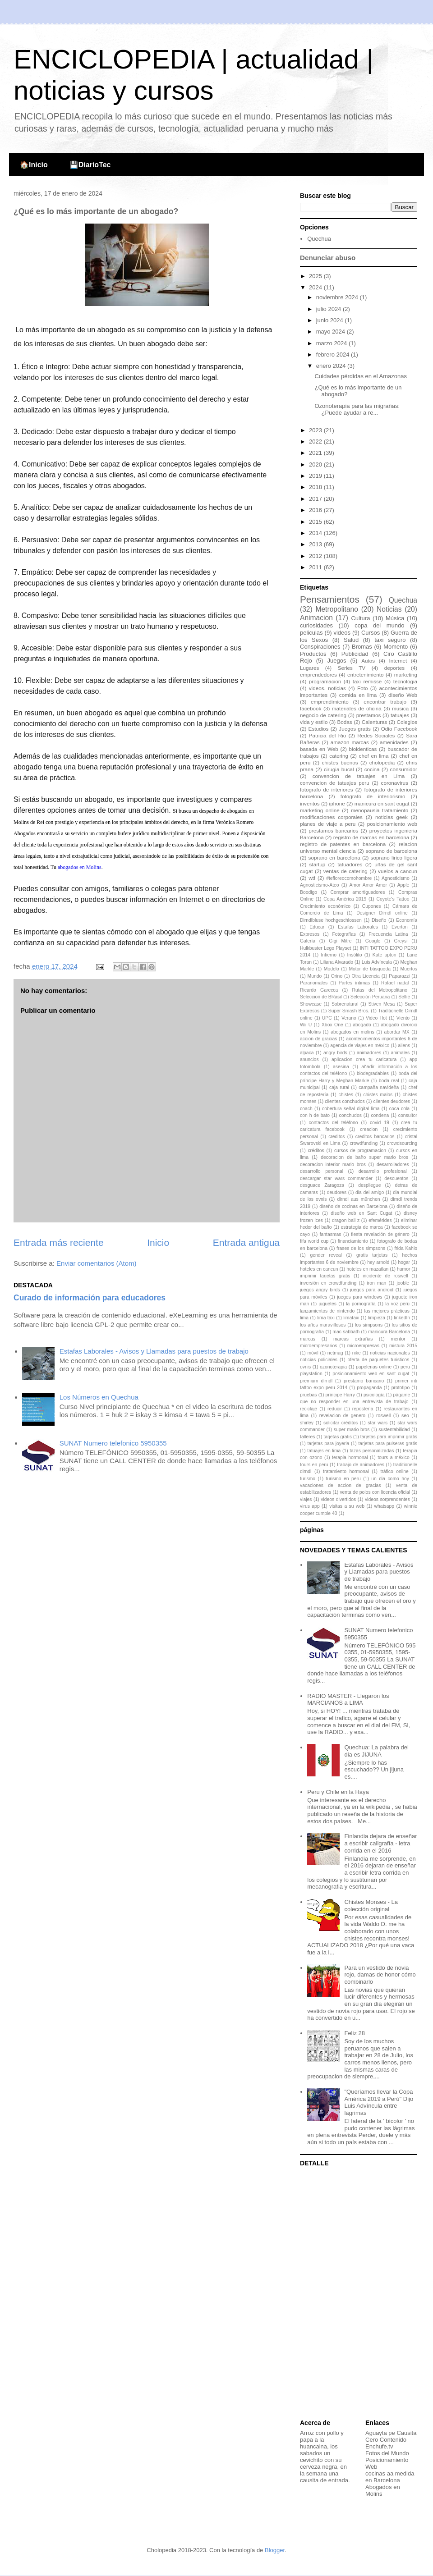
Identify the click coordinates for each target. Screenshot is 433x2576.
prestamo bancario (364, 1380)
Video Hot (376, 1018)
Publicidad (355, 653)
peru (405, 1366)
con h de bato (315, 1115)
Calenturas (374, 722)
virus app (310, 1506)
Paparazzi (399, 976)
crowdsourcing (402, 1143)
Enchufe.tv (379, 2446)
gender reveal (325, 1255)
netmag (335, 1352)
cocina (372, 769)
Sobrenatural (345, 1004)
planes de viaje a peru (327, 824)
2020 (316, 464)
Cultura (360, 618)
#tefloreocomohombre (349, 878)
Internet (398, 660)
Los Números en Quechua (99, 1397)
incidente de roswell (385, 1275)
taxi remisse (367, 681)
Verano (348, 1018)
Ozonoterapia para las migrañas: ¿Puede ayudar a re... (357, 409)
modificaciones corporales (331, 817)
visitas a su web (346, 1506)
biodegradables (373, 1073)
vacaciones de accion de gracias (340, 1485)
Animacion (316, 618)
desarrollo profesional (383, 1171)
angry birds (335, 1052)
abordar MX (397, 1031)
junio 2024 (330, 320)
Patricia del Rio (327, 735)
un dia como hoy (390, 1478)
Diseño (379, 920)
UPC (327, 1018)
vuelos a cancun (397, 871)
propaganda (369, 1387)
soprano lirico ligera (394, 857)
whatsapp (384, 1506)
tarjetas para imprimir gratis (388, 1436)
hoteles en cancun (319, 1269)
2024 (316, 287)
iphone (337, 803)
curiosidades (316, 625)
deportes (394, 668)
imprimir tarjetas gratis (325, 1275)
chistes (346, 1094)
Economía (406, 920)
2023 (316, 430)
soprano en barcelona (334, 857)
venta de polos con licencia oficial (375, 1492)
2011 (316, 567)
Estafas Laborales (358, 926)
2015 (316, 521)
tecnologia (405, 681)
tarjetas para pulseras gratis (387, 1443)
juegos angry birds (320, 1289)
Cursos (370, 632)
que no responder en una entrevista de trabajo (354, 1401)
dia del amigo (369, 1192)
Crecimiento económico (325, 906)
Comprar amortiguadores (358, 892)
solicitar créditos (340, 1422)
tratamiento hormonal (346, 1471)
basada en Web (319, 749)
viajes (306, 1499)
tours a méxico (394, 1457)
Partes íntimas (354, 982)
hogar (404, 1262)
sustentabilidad (394, 1429)
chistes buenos (340, 762)
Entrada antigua (246, 1242)
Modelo (331, 968)
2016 (316, 510)
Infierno (328, 954)
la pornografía (361, 1303)
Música (395, 618)
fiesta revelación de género (380, 1234)
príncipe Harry (340, 1394)
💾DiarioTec (90, 165)
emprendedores (318, 674)
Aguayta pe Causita (390, 2433)
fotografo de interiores (326, 789)
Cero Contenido (385, 2439)
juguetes (327, 1303)
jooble (402, 1283)
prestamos (368, 715)
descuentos (396, 1178)
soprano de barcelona (391, 851)
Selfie (404, 996)
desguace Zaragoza (322, 1185)
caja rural (339, 1087)
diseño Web (402, 695)
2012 (316, 556)
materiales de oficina (357, 708)
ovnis (305, 1366)
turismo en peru (343, 1478)
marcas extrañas (353, 1338)
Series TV (351, 668)
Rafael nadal (395, 982)
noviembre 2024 (338, 297)
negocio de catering (323, 715)
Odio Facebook (399, 729)
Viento (403, 1018)
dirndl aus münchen (358, 1199)
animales (400, 1052)
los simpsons (368, 1324)
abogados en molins (352, 1031)
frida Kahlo (405, 1248)
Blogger (275, 2550)
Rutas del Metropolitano (379, 990)
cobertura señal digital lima (351, 1108)
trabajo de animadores (360, 1464)
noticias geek (391, 817)
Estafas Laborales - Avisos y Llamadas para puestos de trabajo (154, 1351)
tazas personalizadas (372, 1450)
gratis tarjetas (371, 1255)
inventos (310, 803)
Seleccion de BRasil (321, 996)
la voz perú (397, 1303)
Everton (400, 926)
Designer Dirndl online (381, 913)
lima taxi (326, 1317)
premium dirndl (316, 1380)
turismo (307, 1478)
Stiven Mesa (381, 1004)
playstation (311, 1373)
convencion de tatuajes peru (334, 783)
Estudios (319, 729)
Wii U (306, 1024)
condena (380, 1115)
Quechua (319, 238)
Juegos (336, 660)
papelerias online (374, 1366)
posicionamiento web (392, 824)
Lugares (309, 668)
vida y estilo (313, 722)
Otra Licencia (366, 976)
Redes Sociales (376, 735)
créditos (316, 1150)
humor (403, 1269)
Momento (395, 646)
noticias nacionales (390, 1352)
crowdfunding (364, 1143)
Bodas (344, 722)
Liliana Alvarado (336, 962)
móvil (312, 1352)
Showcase (311, 1004)
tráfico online (394, 1471)
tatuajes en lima (324, 1450)
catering (338, 756)
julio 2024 (329, 309)
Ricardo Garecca (319, 990)
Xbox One (332, 1024)
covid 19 (379, 1122)
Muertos (409, 968)
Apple (403, 885)
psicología (374, 1394)
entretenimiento (365, 674)
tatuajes (400, 715)
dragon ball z (345, 1220)
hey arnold (378, 1262)
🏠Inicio (34, 165)
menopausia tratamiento (380, 810)
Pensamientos (329, 599)
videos (341, 632)
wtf (312, 878)
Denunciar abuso (327, 257)
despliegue (369, 1185)
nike (356, 1352)
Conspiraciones (320, 646)
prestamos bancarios (333, 830)
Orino (336, 976)
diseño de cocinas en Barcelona (353, 1206)
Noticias (389, 609)
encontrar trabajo (385, 702)
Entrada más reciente (59, 1242)
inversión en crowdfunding (328, 1283)
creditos (336, 1136)
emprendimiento (330, 702)
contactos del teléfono (333, 1122)
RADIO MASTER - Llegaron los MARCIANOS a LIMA (348, 1700)
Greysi (401, 940)
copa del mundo (379, 625)
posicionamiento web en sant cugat (370, 1373)
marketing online (320, 810)
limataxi (351, 1317)
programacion (325, 681)
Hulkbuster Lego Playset (325, 948)
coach (306, 1108)
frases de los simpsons (360, 1248)
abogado (362, 1024)
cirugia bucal (339, 769)
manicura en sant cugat (382, 803)
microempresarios (318, 1345)
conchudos (350, 1115)
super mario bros (351, 1429)
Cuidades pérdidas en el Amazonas (360, 376)
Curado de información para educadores (90, 1297)
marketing (405, 674)
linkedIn (402, 1317)
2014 (316, 533)
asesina (341, 1066)
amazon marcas (350, 742)
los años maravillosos (322, 1324)
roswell (383, 1415)
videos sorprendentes (387, 1499)
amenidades (394, 742)
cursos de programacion (360, 1150)
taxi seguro (389, 639)
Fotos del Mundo (387, 2453)
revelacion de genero (342, 1415)
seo (405, 1415)
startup (317, 864)
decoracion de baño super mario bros (364, 1157)
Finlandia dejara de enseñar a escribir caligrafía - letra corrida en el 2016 (380, 1843)
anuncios (309, 1059)
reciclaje (308, 1408)
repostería (362, 1408)
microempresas (363, 1345)
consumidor (403, 769)
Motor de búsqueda (370, 968)
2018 (316, 487)
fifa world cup (314, 1241)
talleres (307, 1436)
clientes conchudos (345, 1101)
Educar (316, 926)
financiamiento (353, 1241)
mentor (398, 1338)
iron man (377, 1283)
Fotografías (344, 934)
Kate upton (384, 954)
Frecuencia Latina (388, 934)
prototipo (401, 1387)
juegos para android (371, 1289)
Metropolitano (336, 609)
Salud (351, 639)
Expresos (309, 934)
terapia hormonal (350, 1457)
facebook (310, 708)
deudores (336, 1192)
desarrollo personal (321, 1171)
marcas (307, 1338)
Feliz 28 (354, 2033)
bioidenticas (363, 749)
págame (401, 1394)
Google (373, 940)
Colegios (407, 722)
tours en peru (314, 1464)
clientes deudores (391, 1101)
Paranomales (313, 982)
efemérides (380, 1220)
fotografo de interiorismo (373, 796)
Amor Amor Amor (368, 885)
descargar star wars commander (336, 1178)
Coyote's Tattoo (393, 899)
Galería (307, 940)
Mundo (315, 976)
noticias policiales (318, 1359)
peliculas (311, 632)
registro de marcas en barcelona (371, 837)
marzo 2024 (332, 343)
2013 (316, 544)
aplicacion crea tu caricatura (364, 1059)
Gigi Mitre (340, 940)
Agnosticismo (396, 878)
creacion (369, 1129)
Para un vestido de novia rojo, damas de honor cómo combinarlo (379, 1974)
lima (304, 1317)
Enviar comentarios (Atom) (96, 1263)
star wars (377, 1422)
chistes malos (377, 1094)
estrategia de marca (361, 1227)
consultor (407, 1115)
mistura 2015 (403, 1345)
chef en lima (374, 756)
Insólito (354, 954)
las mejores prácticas (387, 1311)
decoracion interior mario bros (333, 1164)
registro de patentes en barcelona (343, 844)
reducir (334, 1408)
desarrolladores (393, 1164)
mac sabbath (345, 1331)
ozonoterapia (333, 1366)
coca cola (399, 1108)
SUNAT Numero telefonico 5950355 (113, 1443)
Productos (313, 653)
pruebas (308, 1394)
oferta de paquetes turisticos (379, 1359)
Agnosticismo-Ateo (319, 885)
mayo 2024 (331, 331)
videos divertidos (338, 1499)
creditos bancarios (375, 1136)
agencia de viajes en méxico (359, 1045)
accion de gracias (318, 1038)
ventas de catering (345, 871)
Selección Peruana (370, 996)
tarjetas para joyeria (328, 1443)
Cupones (371, 906)
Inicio (158, 1242)
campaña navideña (379, 1087)
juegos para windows (359, 1297)
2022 (316, 441)
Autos (368, 660)
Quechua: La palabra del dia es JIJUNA (376, 1751)
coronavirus (394, 783)
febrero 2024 (333, 354)
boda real (389, 1080)
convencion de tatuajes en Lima (359, 776)
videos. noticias (327, 688)
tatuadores (349, 864)
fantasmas (330, 1234)
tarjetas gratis (337, 1436)
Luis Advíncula (377, 962)
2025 (316, 276)
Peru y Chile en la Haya (338, 1792)
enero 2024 (331, 365)
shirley (306, 1422)
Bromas (362, 646)
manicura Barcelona (389, 1331)
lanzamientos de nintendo (327, 1311)
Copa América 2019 (344, 899)
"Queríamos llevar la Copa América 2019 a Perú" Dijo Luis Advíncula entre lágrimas (378, 2102)
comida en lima (358, 695)
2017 (316, 498)
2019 (316, 475)
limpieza (376, 1317)
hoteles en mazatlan (367, 1269)
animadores (369, 1052)
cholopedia (382, 762)
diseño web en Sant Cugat (361, 1213)
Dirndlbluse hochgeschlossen (331, 920)
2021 (316, 452)
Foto (362, 688)
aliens (404, 1045)
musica (400, 708)
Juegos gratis (355, 729)
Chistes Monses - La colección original (371, 1906)
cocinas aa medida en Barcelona (389, 2477)
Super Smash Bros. (348, 1010)
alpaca (307, 1052)
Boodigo (308, 892)
